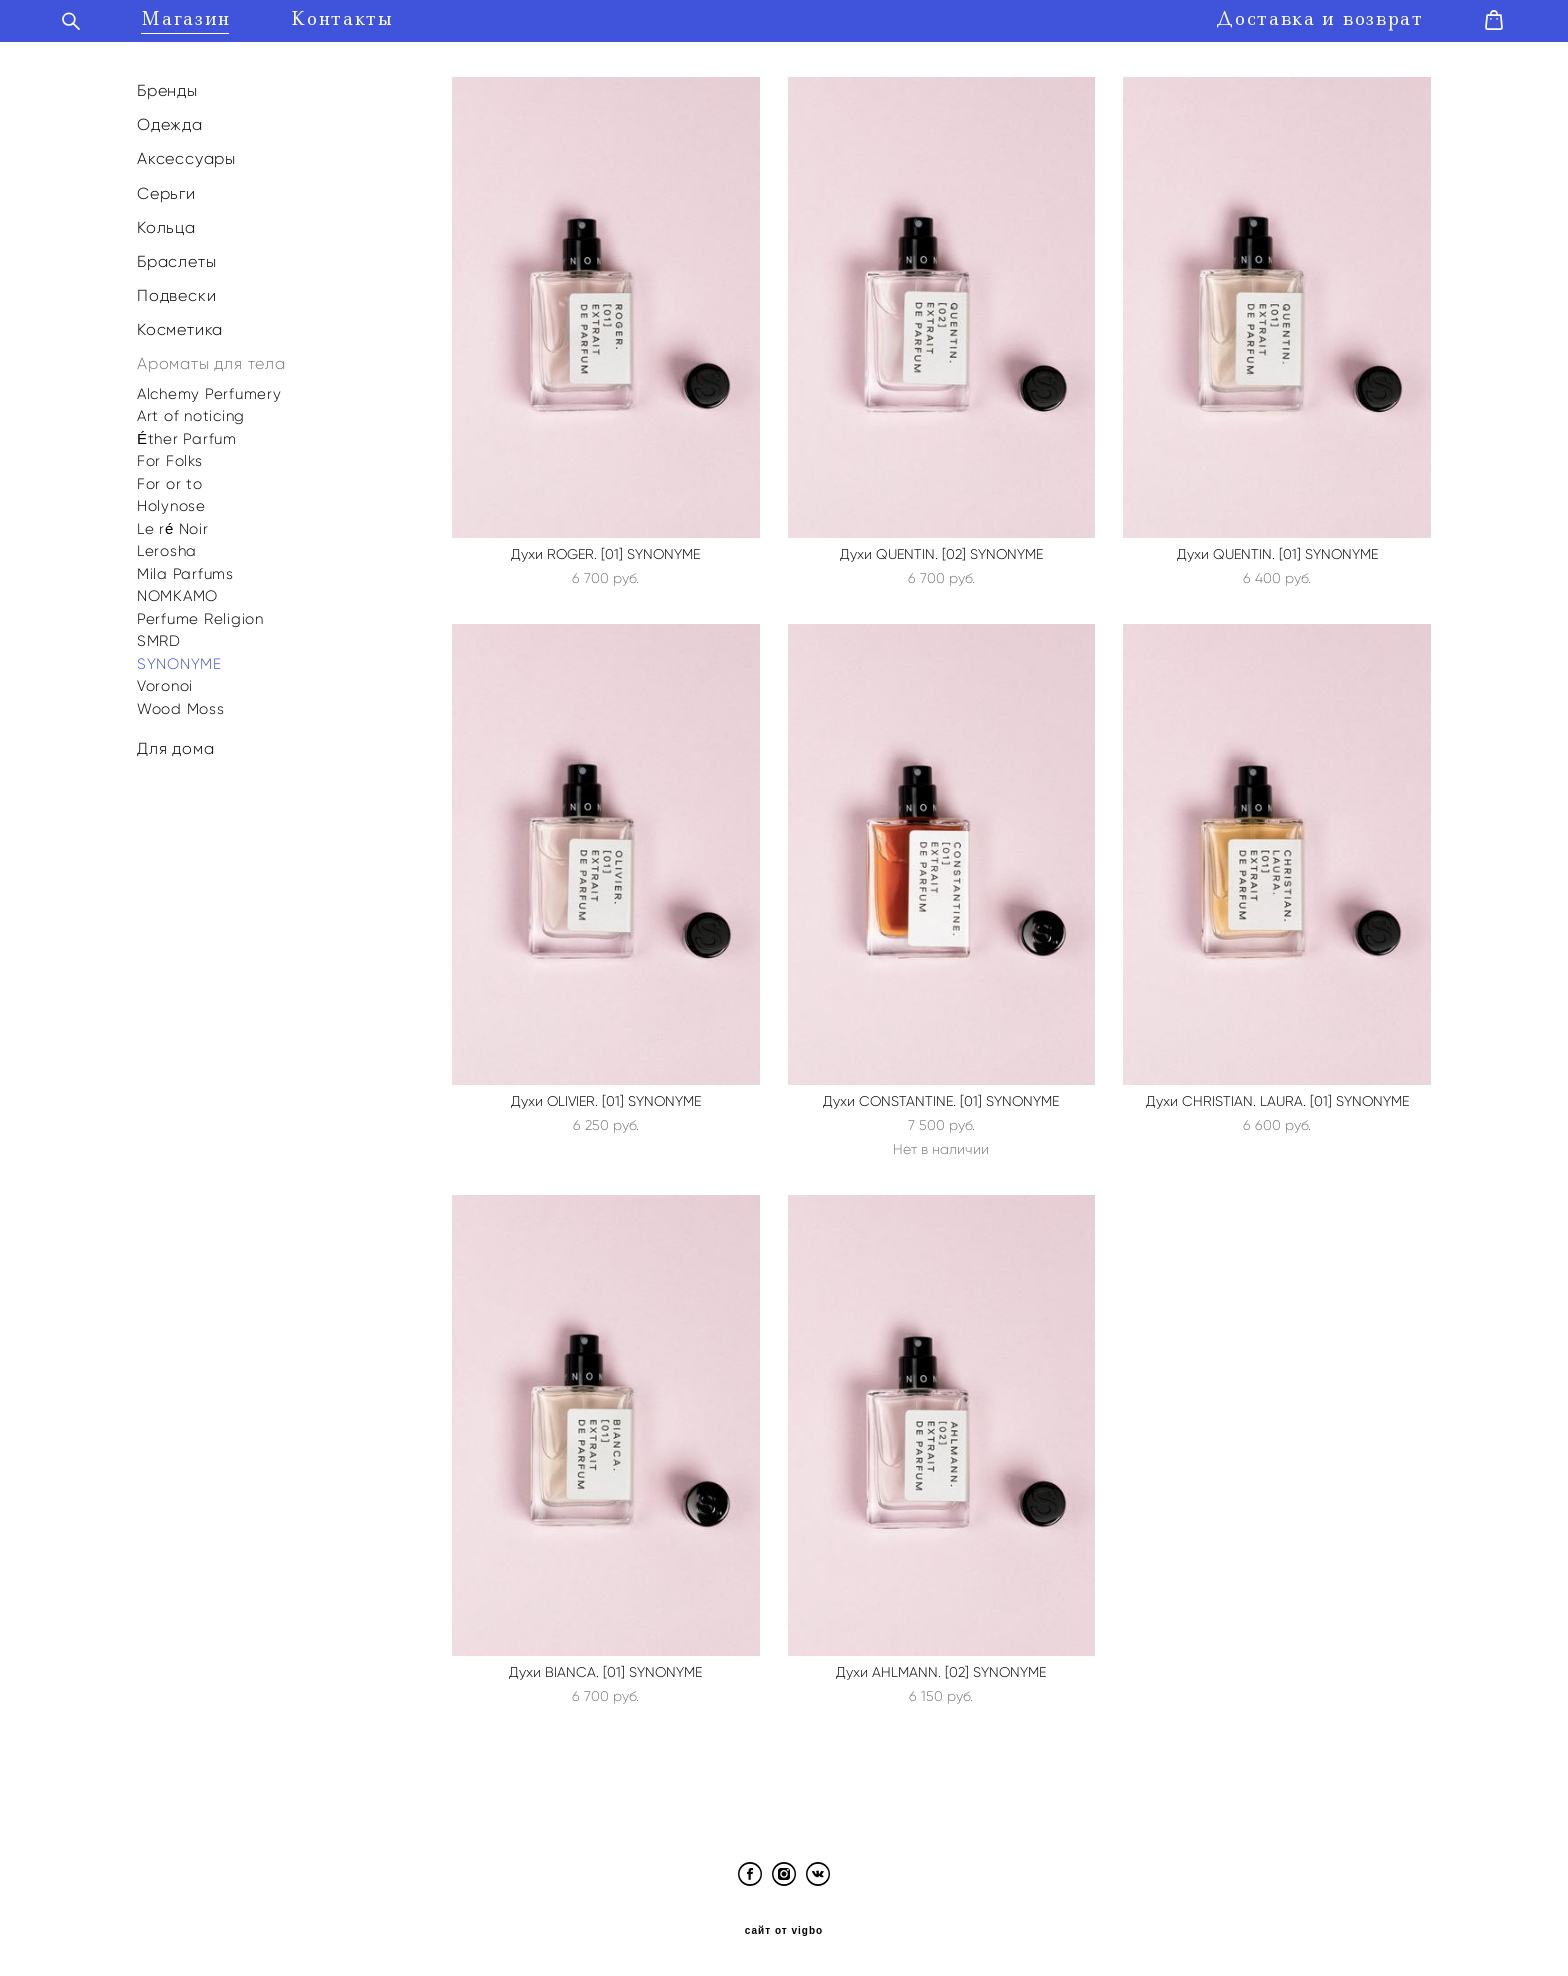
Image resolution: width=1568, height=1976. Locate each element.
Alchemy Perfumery (209, 392)
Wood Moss (181, 707)
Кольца (166, 225)
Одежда (170, 122)
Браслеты (176, 259)
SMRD (159, 639)
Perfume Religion (200, 617)
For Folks (170, 459)
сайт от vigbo (784, 1929)
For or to (170, 482)
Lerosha (167, 549)
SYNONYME (179, 662)
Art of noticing (191, 414)
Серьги (166, 191)
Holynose (171, 504)
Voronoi (165, 684)
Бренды (167, 88)
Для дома (175, 746)
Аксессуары (186, 156)
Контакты (351, 18)
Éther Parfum (187, 437)
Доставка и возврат (1311, 18)
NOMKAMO (177, 594)
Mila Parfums (185, 572)
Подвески (176, 293)
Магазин (195, 18)
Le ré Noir (173, 527)
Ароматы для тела (211, 362)
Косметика (180, 327)
